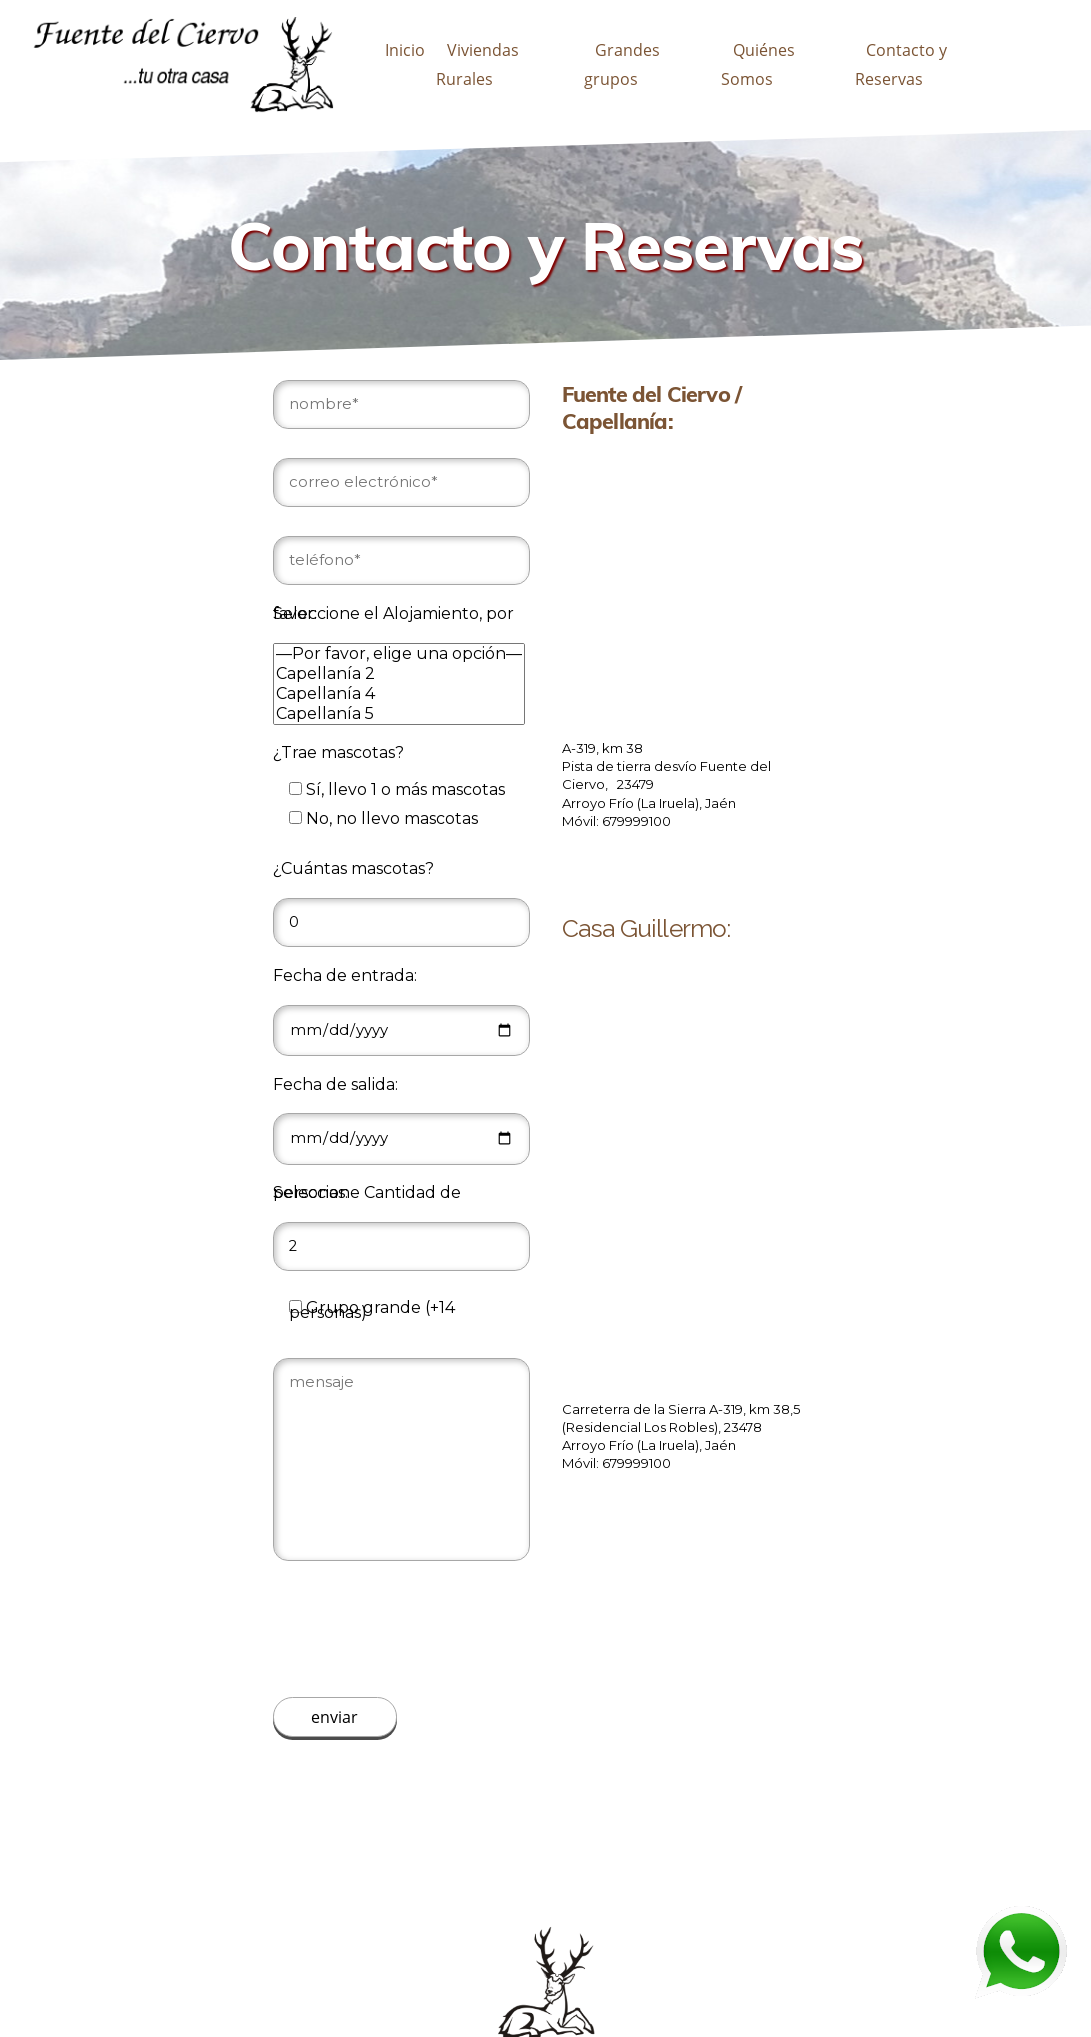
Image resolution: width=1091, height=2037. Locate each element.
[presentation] (425, 1629)
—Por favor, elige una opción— (399, 654)
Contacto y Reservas (901, 64)
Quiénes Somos (757, 64)
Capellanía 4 (399, 694)
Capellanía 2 (399, 674)
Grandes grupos (622, 64)
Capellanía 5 (399, 714)
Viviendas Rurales (477, 64)
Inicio (405, 50)
